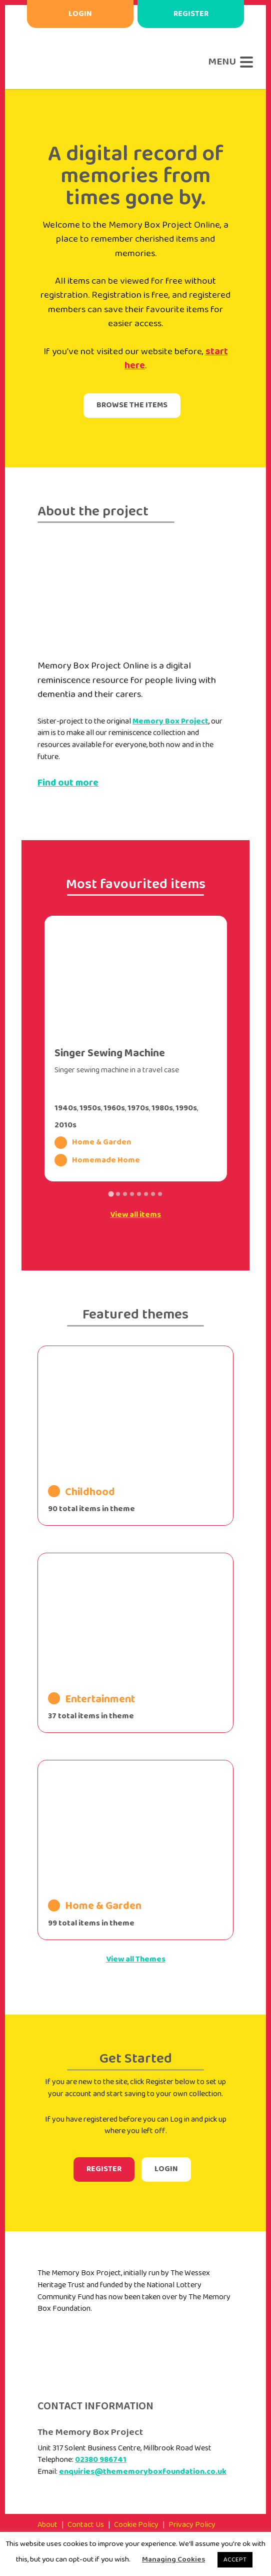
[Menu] (228, 62)
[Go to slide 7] (153, 1194)
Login (80, 14)
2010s (65, 1125)
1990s (186, 1108)
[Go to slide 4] (132, 1194)
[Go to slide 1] (111, 1193)
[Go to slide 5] (139, 1194)
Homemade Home (97, 1160)
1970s (138, 1108)
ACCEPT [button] (235, 2559)
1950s (90, 1108)
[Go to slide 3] (125, 1194)
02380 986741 (100, 2459)
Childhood (81, 1492)
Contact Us (86, 2524)
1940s (65, 1108)
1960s (114, 1108)
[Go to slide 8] (160, 1194)
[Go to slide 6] (146, 1194)
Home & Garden (92, 1142)
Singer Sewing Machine (109, 1053)
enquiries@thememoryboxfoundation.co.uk (142, 2471)
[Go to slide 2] (118, 1194)
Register (191, 14)
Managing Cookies (173, 2559)
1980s (162, 1108)
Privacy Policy (192, 2524)
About (48, 2524)
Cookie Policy (136, 2524)
